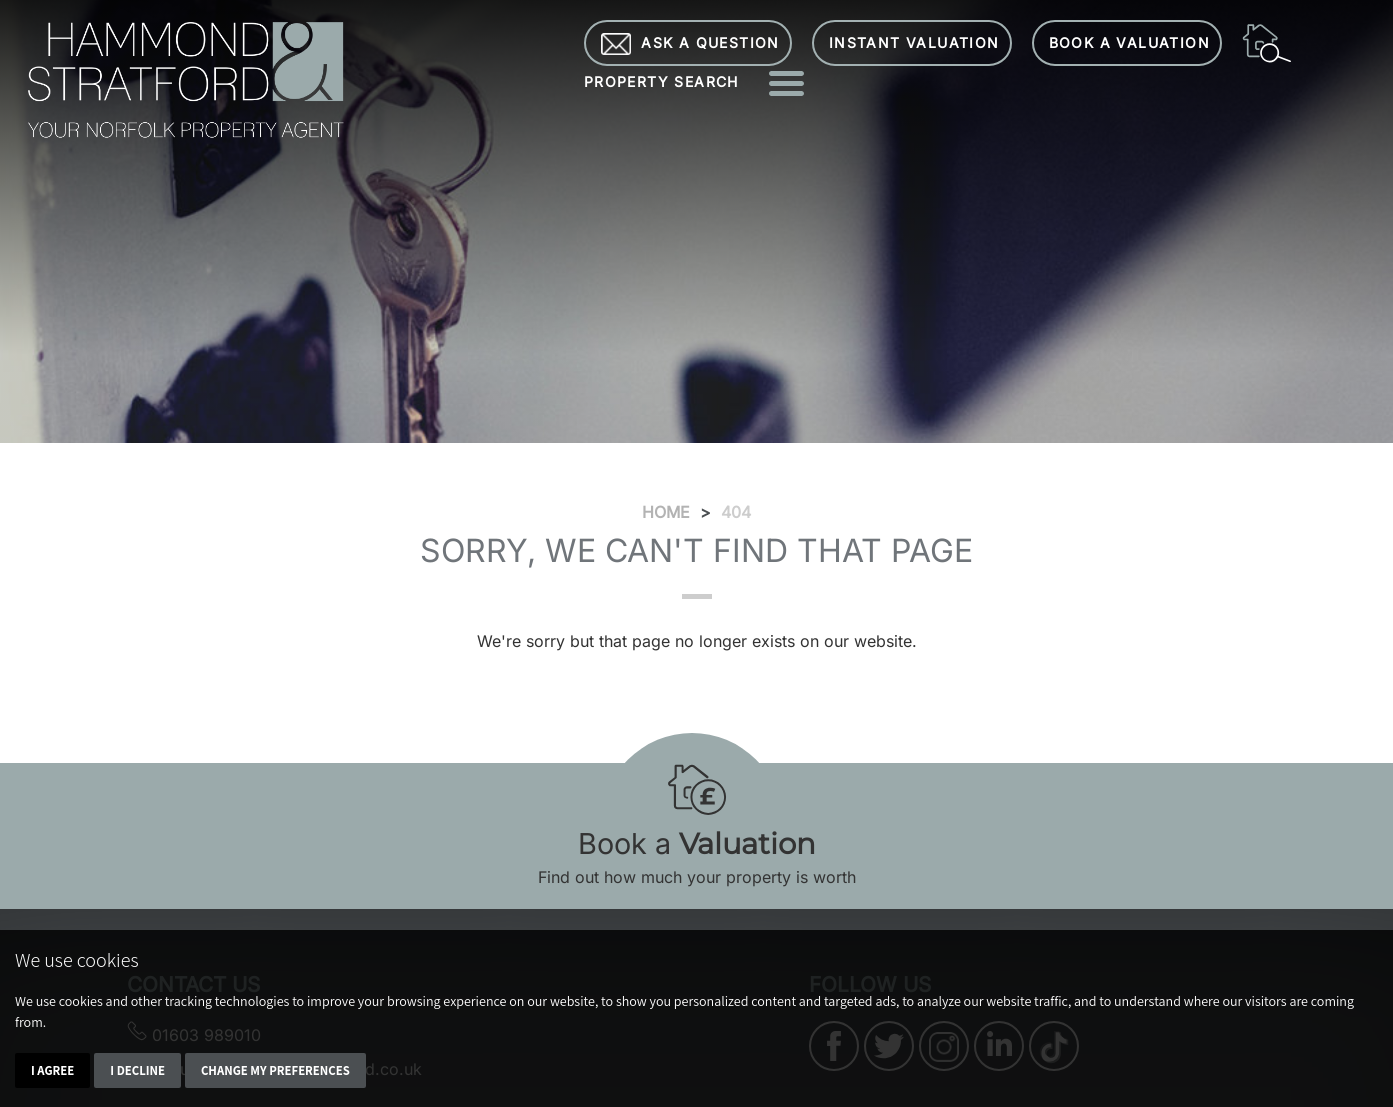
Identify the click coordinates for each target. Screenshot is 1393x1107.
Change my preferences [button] (275, 1070)
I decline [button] (137, 1070)
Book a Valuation (1129, 42)
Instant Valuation (914, 42)
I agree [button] (52, 1070)
